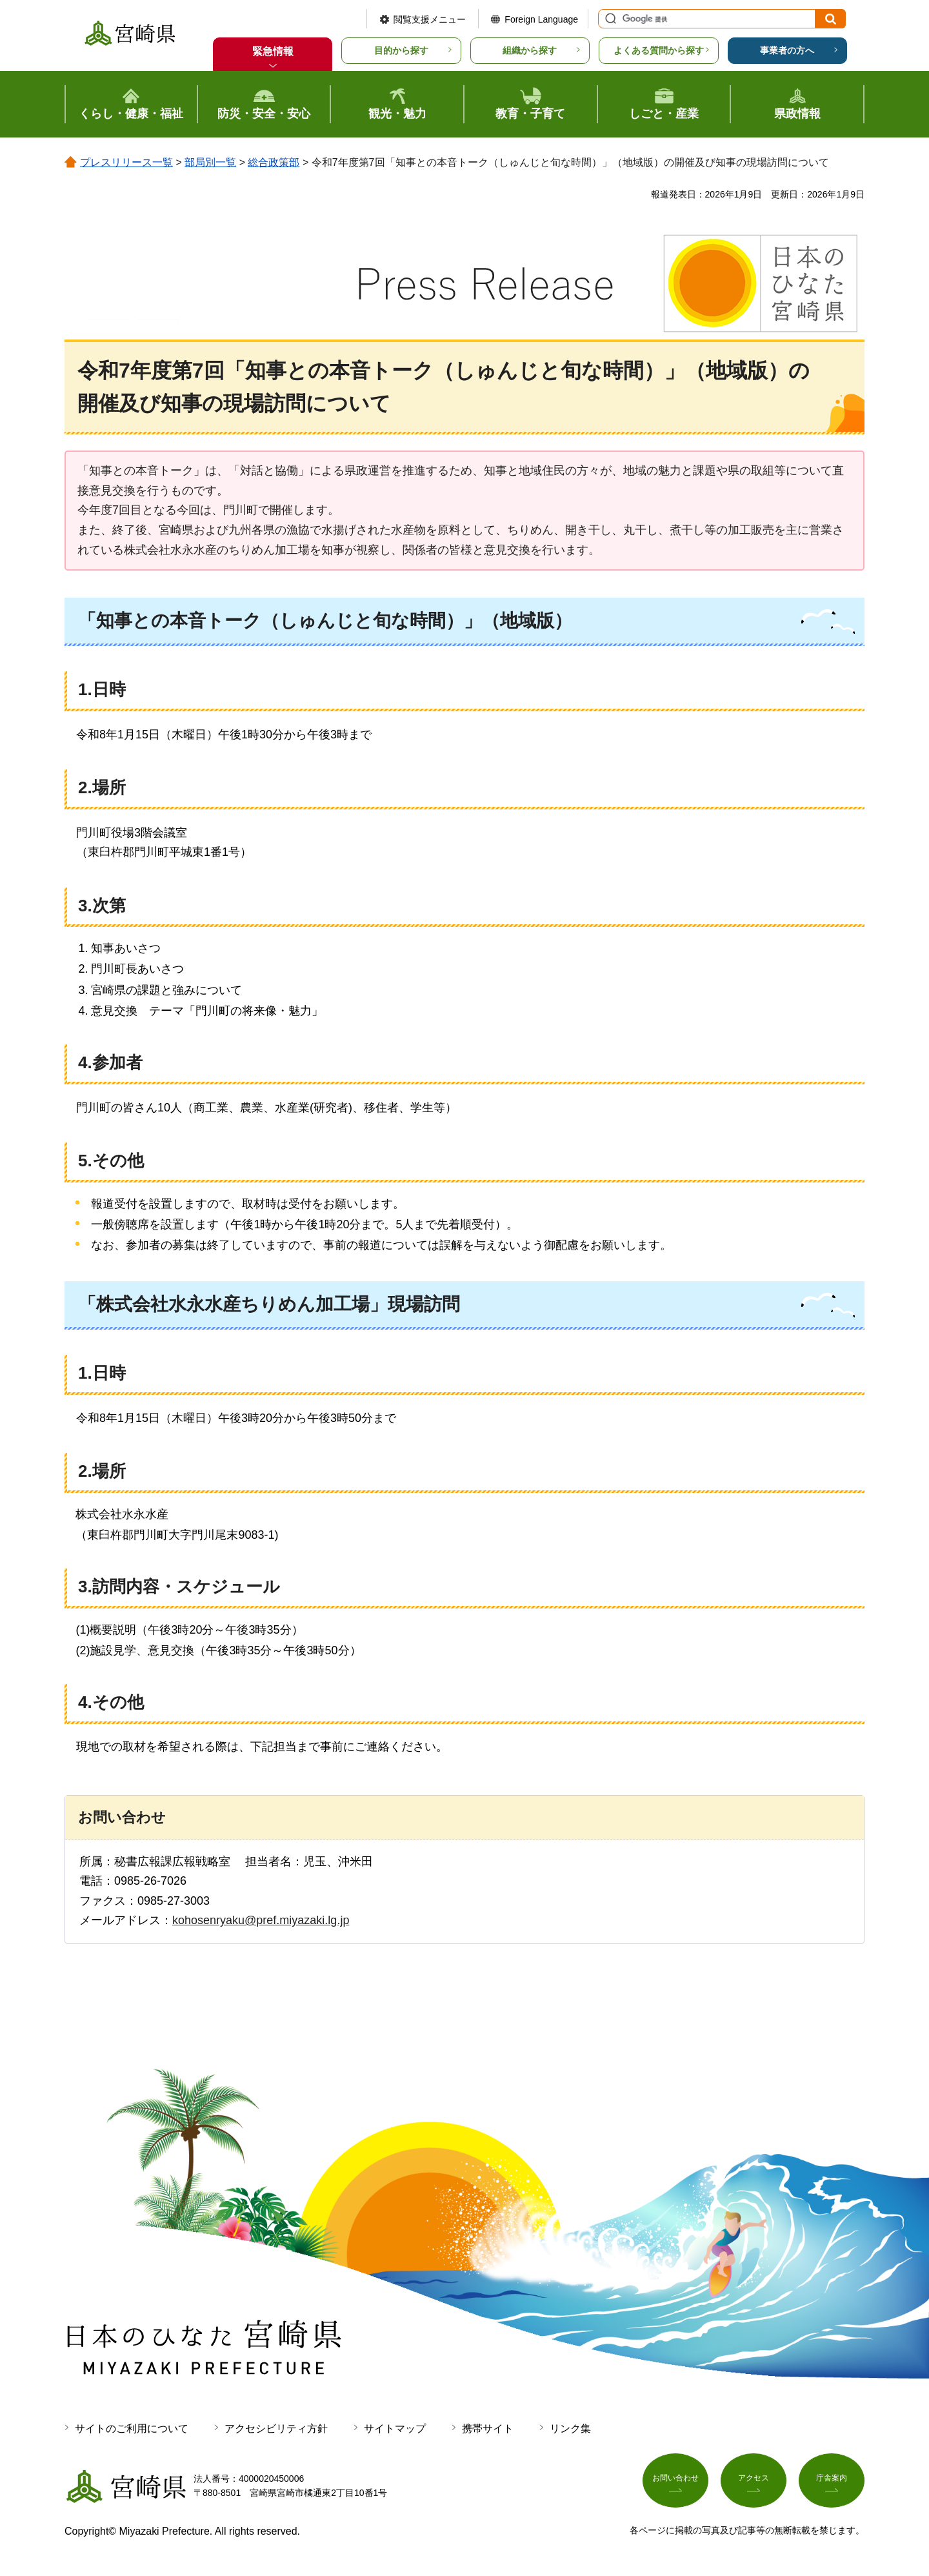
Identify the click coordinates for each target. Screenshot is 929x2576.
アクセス (753, 2484)
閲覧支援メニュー (430, 19)
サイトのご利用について (131, 2428)
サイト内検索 (609, 18)
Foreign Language (541, 19)
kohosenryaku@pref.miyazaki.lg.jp (260, 1920)
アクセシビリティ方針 (276, 2428)
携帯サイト (488, 2428)
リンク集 (570, 2428)
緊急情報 (273, 51)
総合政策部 (273, 162)
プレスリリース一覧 (126, 162)
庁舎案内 (832, 2484)
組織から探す (530, 50)
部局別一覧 (210, 162)
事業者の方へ (787, 50)
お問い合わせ (675, 2484)
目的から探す (401, 50)
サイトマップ (395, 2428)
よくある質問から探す (659, 50)
